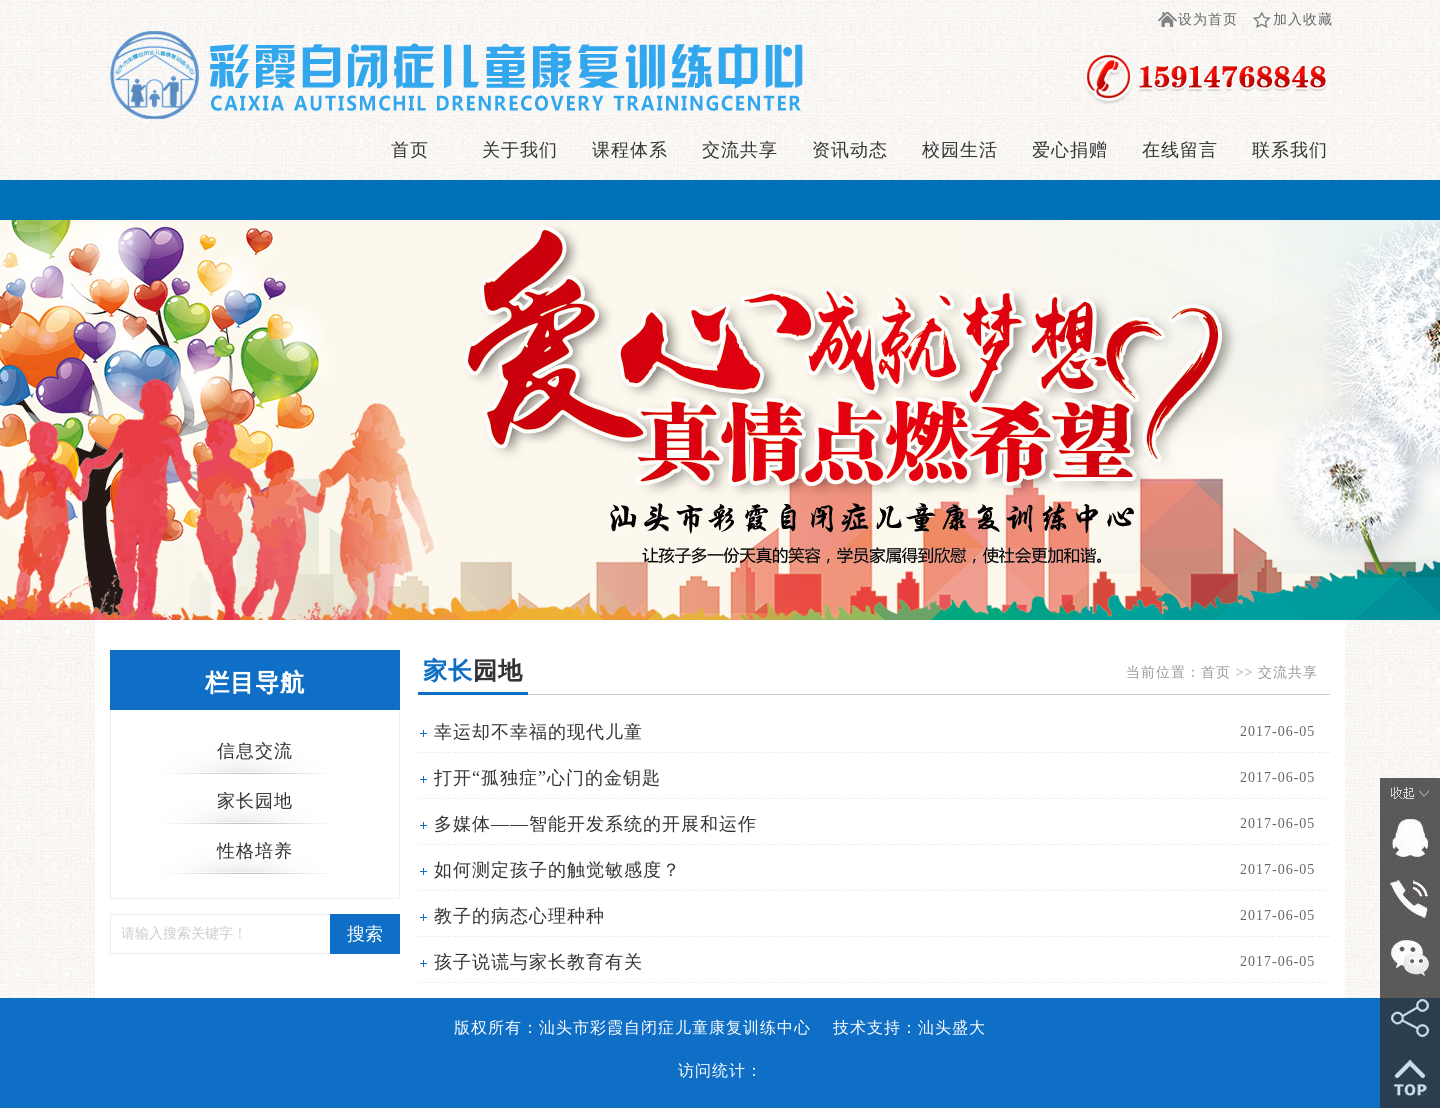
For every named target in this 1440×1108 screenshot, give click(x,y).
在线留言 (1180, 150)
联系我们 (1290, 150)
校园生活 (960, 150)
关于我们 (520, 150)
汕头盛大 (952, 1027)
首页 (410, 150)
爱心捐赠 (1070, 150)
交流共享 (740, 150)
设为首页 (1208, 19)
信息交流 (255, 751)
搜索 (365, 934)
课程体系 (630, 150)
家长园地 (255, 801)
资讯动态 (850, 150)
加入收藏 (1303, 19)
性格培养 (255, 851)
